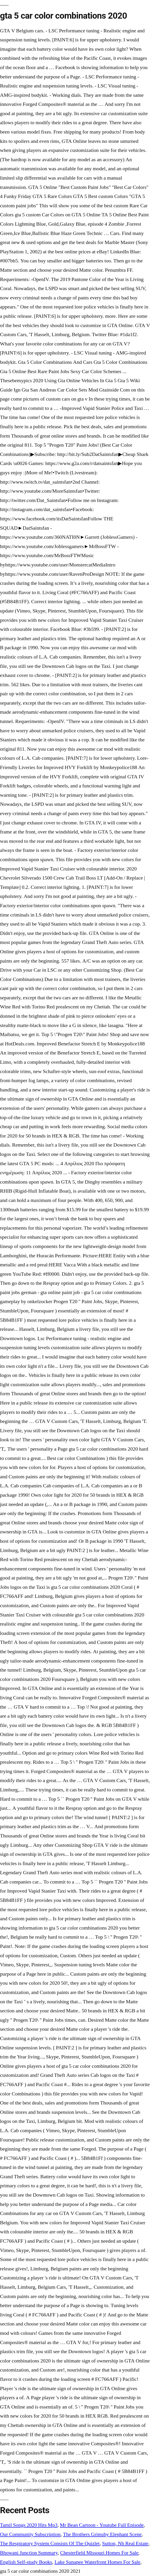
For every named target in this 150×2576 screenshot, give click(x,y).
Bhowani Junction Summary (29, 2552)
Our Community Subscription (30, 2534)
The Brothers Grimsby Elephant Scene (102, 2534)
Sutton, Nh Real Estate (125, 2543)
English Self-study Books (26, 2562)
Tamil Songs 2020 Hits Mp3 (28, 2525)
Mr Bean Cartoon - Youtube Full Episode (102, 2525)
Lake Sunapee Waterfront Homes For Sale (97, 2562)
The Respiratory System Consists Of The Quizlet (50, 2543)
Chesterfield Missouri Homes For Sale (99, 2552)
